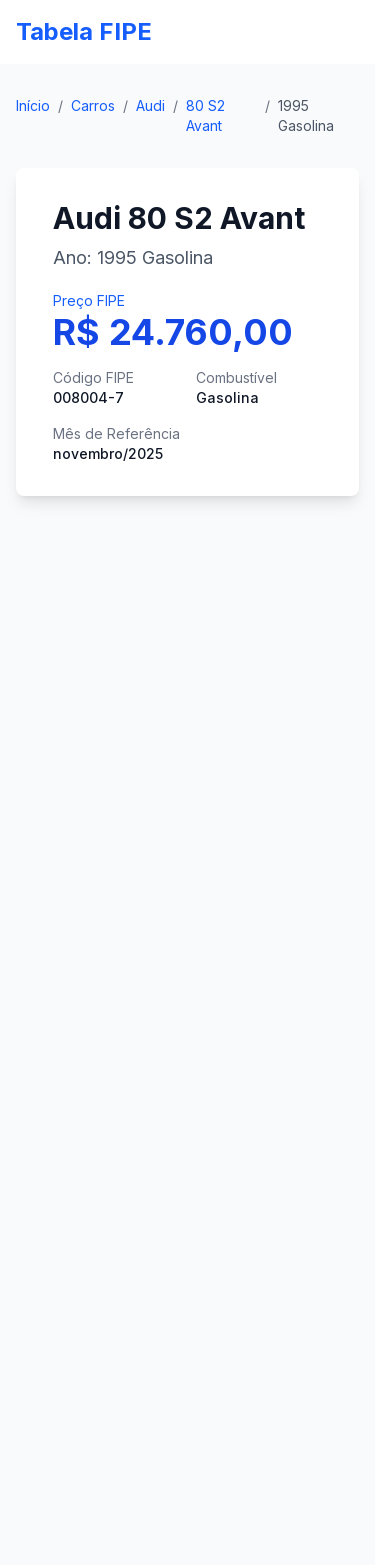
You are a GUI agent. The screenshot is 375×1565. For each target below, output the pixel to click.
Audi (150, 105)
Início (33, 105)
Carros (93, 105)
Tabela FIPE (84, 31)
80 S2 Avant (205, 115)
